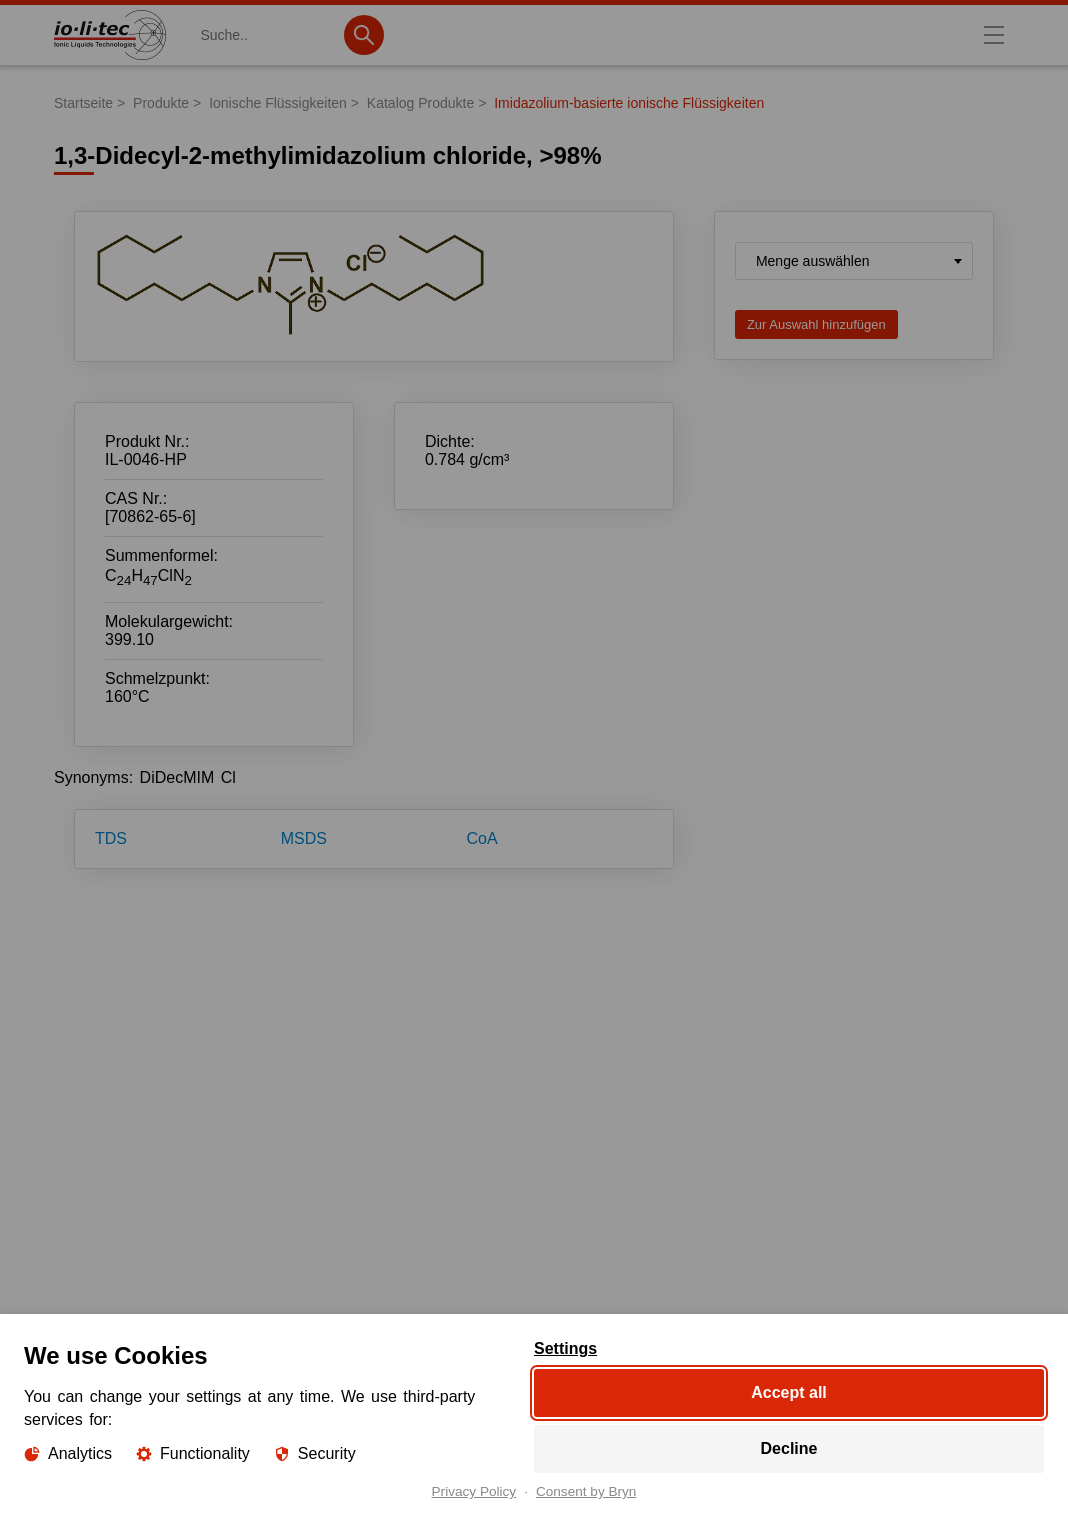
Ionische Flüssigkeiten (278, 103)
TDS (111, 838)
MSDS (304, 838)
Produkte (161, 103)
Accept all (789, 1392)
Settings (565, 1349)
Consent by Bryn (586, 1492)
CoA (482, 838)
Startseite (83, 103)
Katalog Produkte (420, 103)
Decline (789, 1448)
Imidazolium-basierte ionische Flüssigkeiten (629, 103)
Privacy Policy (474, 1492)
